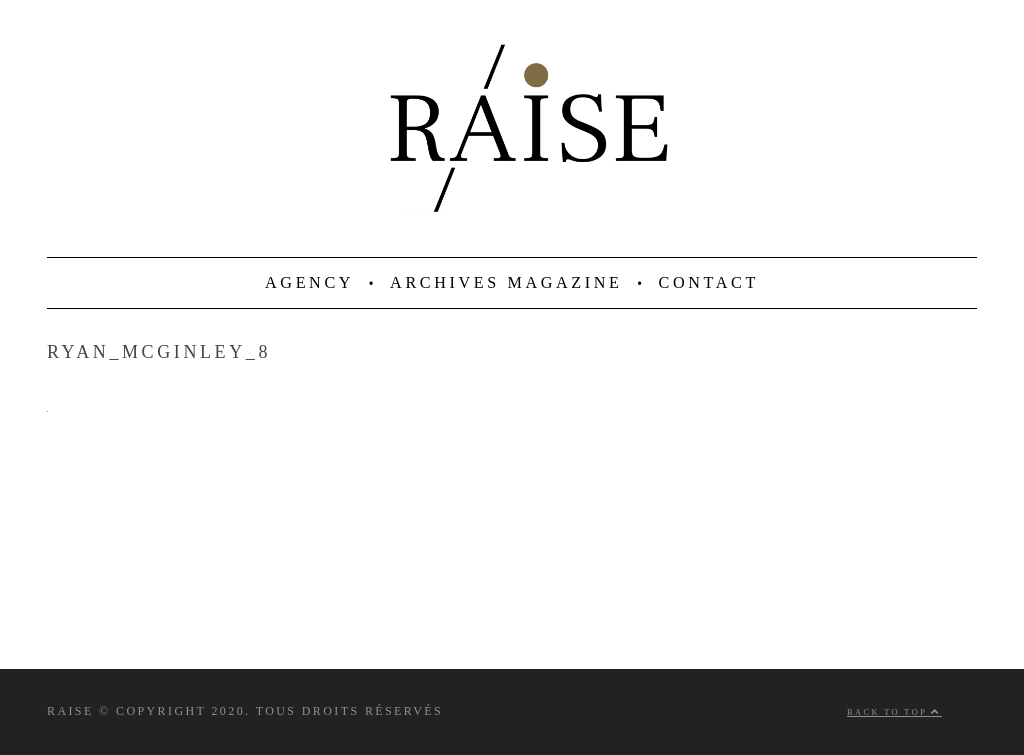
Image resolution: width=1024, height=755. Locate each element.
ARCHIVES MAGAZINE (506, 283)
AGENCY (309, 283)
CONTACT (709, 283)
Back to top (894, 712)
